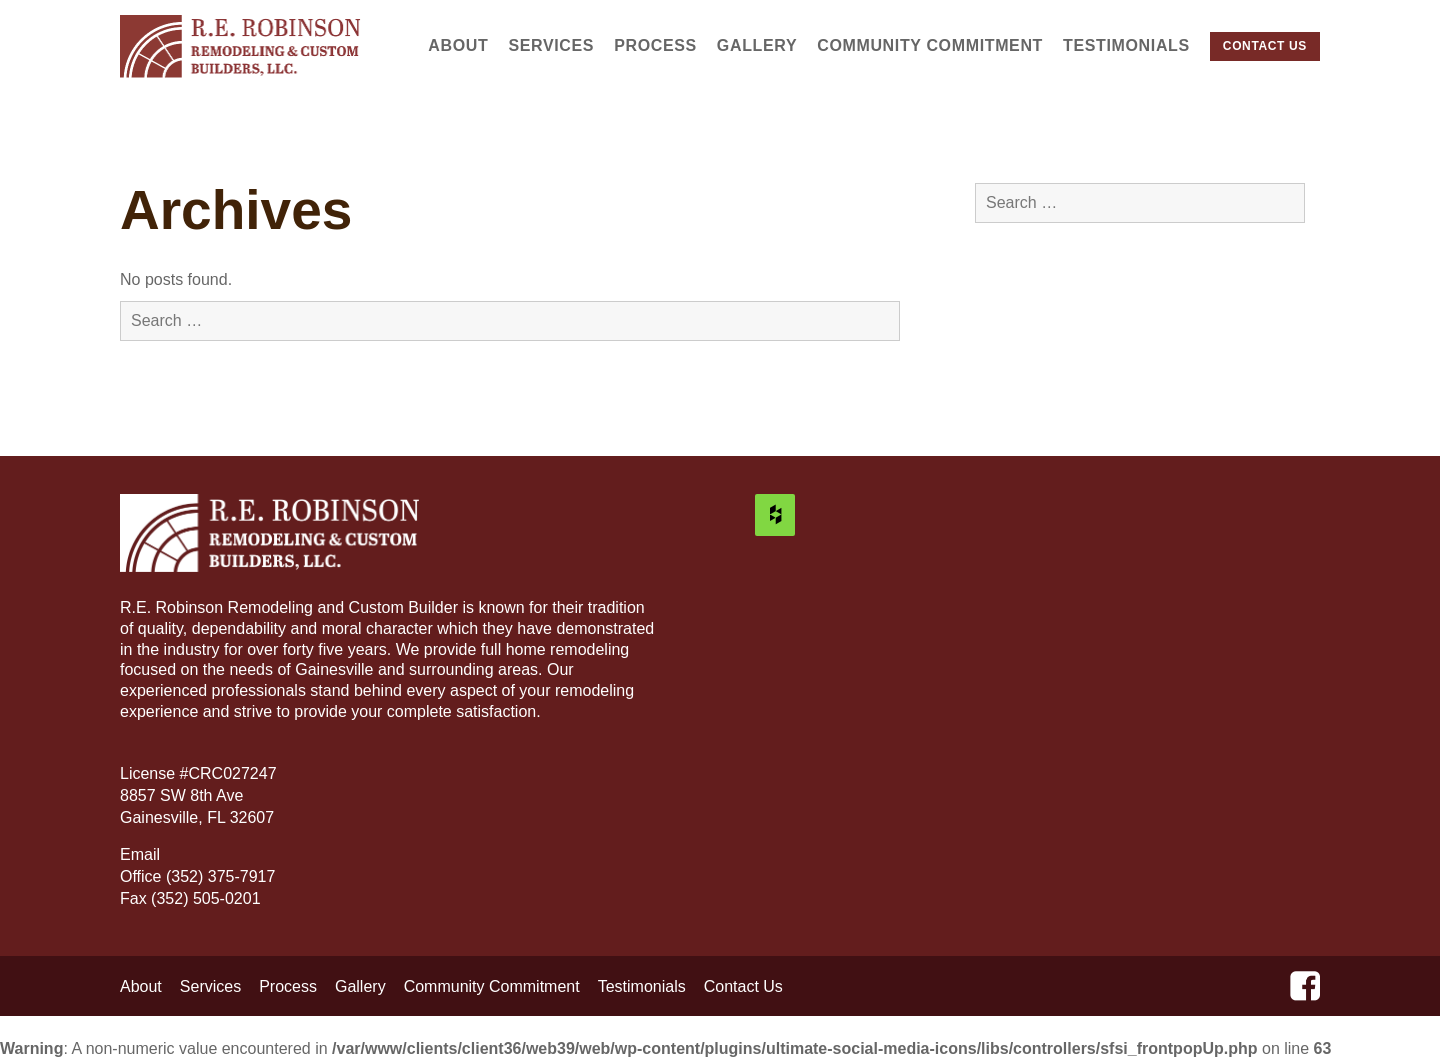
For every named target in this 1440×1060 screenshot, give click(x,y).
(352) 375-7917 (220, 876)
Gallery (757, 45)
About (458, 45)
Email (142, 854)
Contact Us (1265, 46)
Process (655, 45)
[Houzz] (775, 515)
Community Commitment (930, 45)
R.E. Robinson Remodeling (240, 46)
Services (551, 45)
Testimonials (1126, 45)
